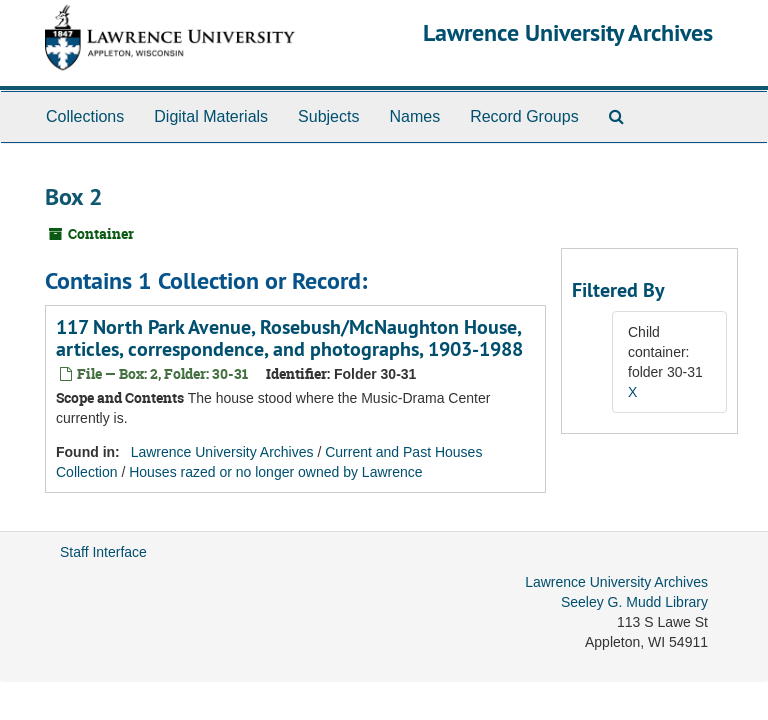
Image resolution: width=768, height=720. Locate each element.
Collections (85, 116)
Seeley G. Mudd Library (634, 602)
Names (414, 116)
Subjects (328, 116)
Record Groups (524, 116)
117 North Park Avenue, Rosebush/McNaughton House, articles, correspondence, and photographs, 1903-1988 (289, 338)
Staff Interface (103, 552)
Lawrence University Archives (568, 32)
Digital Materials (211, 116)
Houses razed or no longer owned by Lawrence (275, 472)
